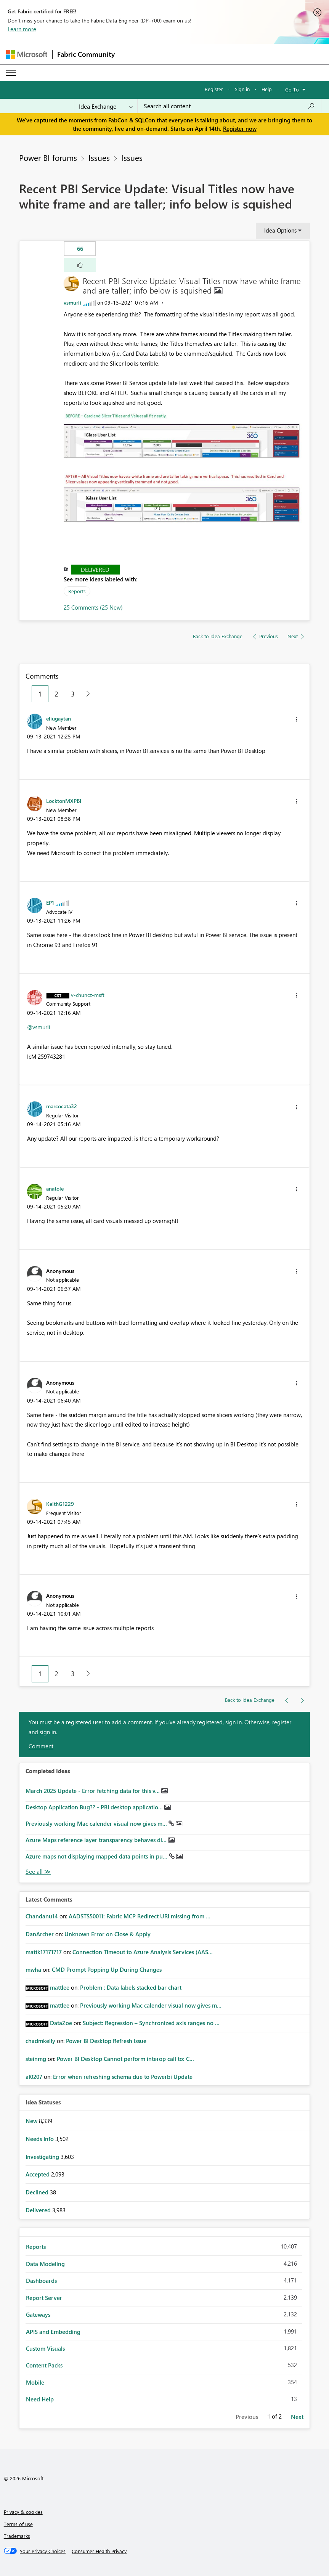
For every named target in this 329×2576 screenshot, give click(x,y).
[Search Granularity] (105, 106)
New (32, 2121)
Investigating (43, 2156)
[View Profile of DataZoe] (61, 2023)
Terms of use (18, 2524)
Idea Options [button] (280, 230)
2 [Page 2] (56, 693)
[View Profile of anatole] (55, 1188)
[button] (80, 265)
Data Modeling (45, 2264)
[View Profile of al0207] (34, 2076)
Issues (99, 157)
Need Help (40, 2399)
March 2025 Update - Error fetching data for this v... (93, 1790)
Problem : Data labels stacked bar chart (130, 1987)
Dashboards (41, 2280)
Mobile (35, 2382)
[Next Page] (86, 694)
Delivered (95, 569)
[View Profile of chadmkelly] (40, 2041)
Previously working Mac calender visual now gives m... (97, 1823)
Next (297, 2416)
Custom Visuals (45, 2348)
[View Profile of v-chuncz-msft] (87, 994)
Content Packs (44, 2365)
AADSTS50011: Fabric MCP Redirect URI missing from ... (139, 1916)
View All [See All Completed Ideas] (38, 1871)
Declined (38, 2192)
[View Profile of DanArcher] (40, 1934)
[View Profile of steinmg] (36, 2058)
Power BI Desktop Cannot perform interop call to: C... (125, 2058)
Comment (41, 1746)
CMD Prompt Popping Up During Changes (107, 1969)
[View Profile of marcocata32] (61, 1106)
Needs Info (40, 2139)
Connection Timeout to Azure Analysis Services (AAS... (142, 1952)
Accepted (38, 2174)
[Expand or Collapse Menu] (11, 73)
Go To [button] (292, 89)
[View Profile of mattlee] (59, 1987)
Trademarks (17, 2536)
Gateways (38, 2314)
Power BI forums (48, 157)
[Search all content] (229, 106)
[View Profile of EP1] (50, 902)
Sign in (242, 89)
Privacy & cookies (23, 2512)
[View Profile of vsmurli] (72, 302)
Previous (247, 2416)
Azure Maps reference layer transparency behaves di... (97, 1840)
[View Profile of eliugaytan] (58, 718)
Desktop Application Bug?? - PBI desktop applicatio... (95, 1807)
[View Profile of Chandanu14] (42, 1916)
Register (214, 89)
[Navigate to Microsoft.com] (26, 54)
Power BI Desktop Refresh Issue (106, 2041)
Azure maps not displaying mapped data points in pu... (97, 1856)
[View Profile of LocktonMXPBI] (63, 800)
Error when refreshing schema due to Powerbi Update (123, 2076)
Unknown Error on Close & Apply (107, 1934)
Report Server (44, 2298)
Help (267, 89)
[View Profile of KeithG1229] (60, 1503)
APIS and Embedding (53, 2331)
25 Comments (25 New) (93, 607)
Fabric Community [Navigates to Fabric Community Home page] (86, 54)
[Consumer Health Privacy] (99, 2551)
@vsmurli (38, 1027)
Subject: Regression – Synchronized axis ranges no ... (151, 2023)
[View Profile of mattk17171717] (44, 1952)
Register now (240, 128)
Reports (77, 591)
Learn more (22, 29)
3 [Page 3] (73, 693)
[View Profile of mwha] (33, 1969)
